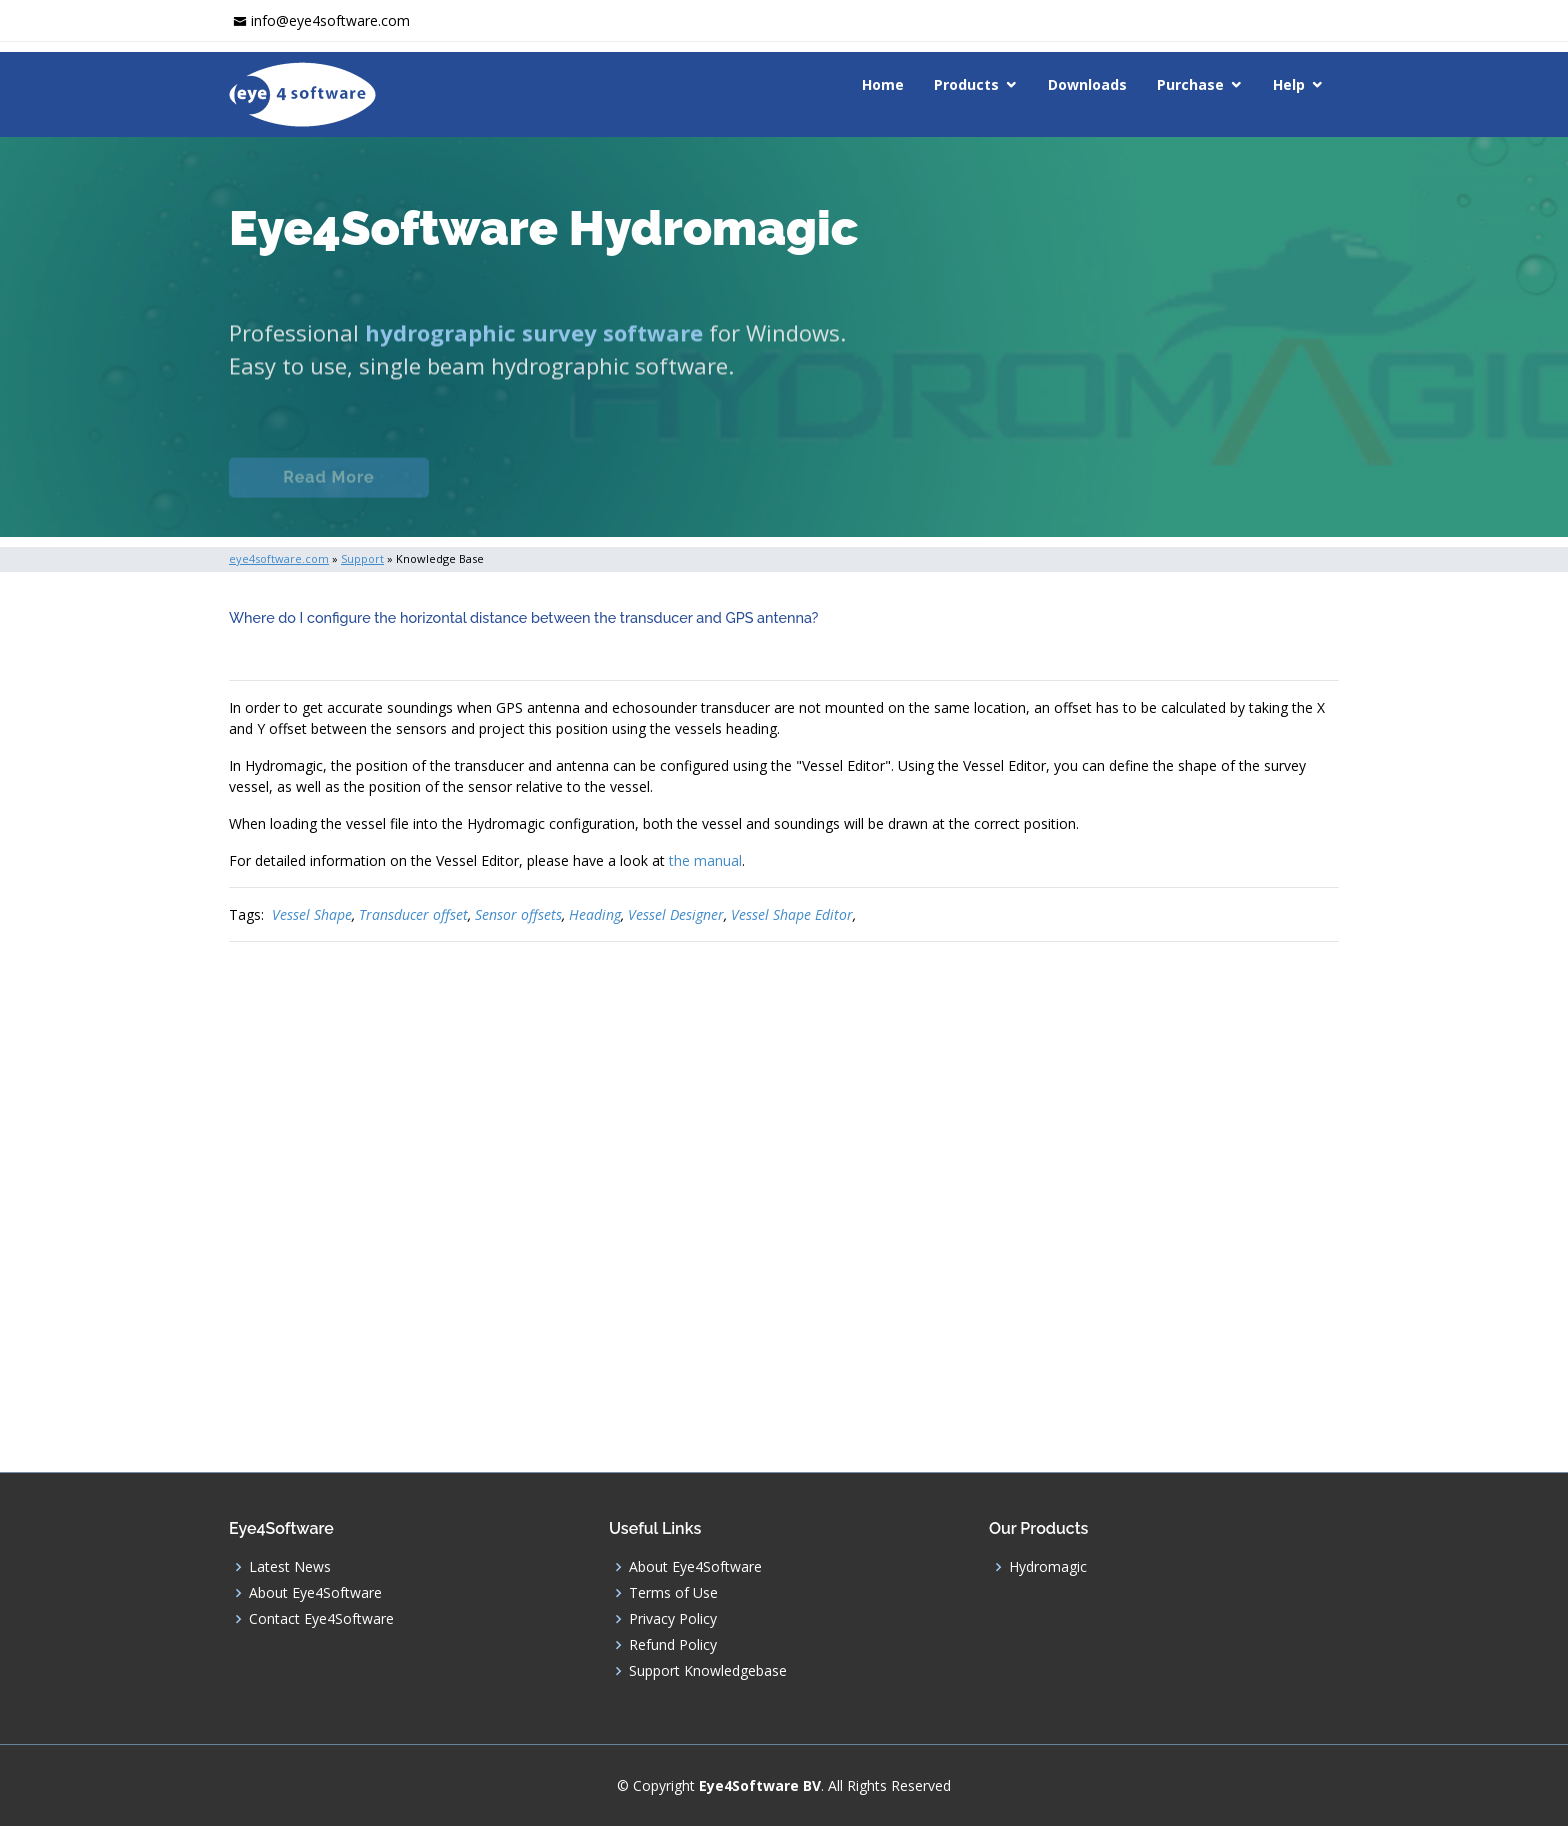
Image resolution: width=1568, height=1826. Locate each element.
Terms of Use (673, 1593)
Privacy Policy (673, 1619)
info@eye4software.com (330, 20)
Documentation (543, 491)
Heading (595, 914)
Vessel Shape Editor (792, 914)
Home (883, 84)
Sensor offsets (518, 914)
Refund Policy (673, 1645)
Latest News (290, 1567)
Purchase (1190, 84)
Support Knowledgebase (708, 1671)
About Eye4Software (315, 1593)
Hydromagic (1048, 1567)
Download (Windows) (857, 491)
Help (1289, 84)
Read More (328, 491)
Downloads (1087, 84)
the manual (705, 860)
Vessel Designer (676, 914)
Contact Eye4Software (321, 1619)
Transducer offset (413, 914)
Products (966, 84)
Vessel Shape (312, 914)
